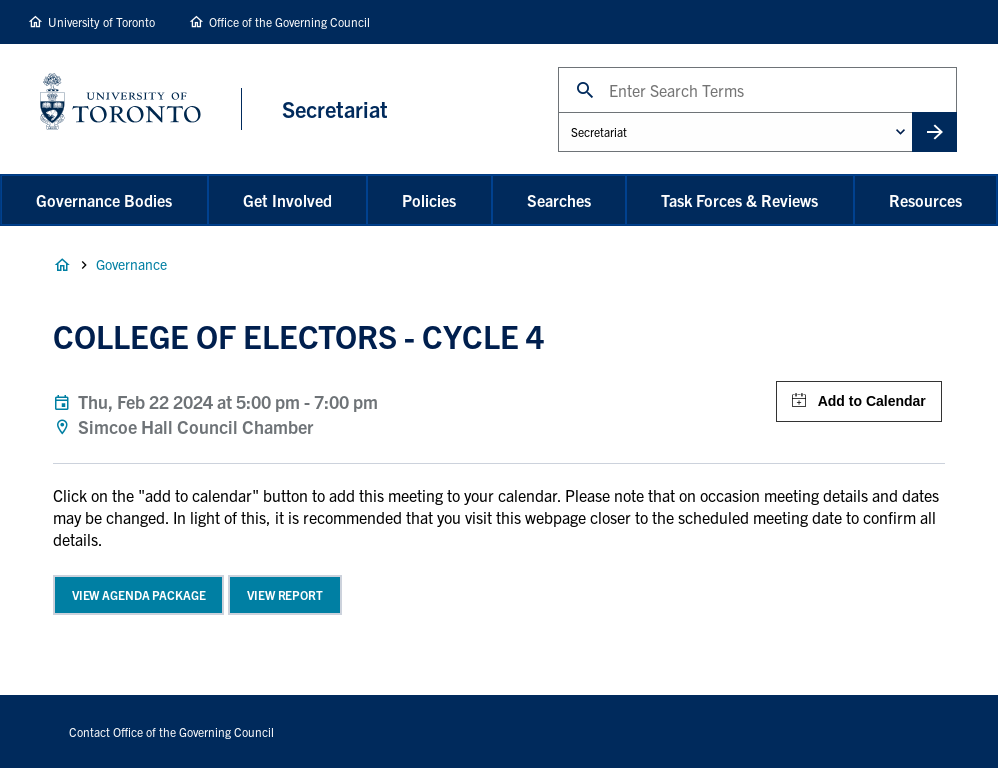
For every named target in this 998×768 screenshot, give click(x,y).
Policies (429, 200)
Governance (131, 264)
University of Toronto (101, 21)
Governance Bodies (104, 200)
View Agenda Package (139, 594)
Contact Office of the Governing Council (171, 731)
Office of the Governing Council (289, 21)
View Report (285, 594)
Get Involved (287, 200)
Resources (925, 200)
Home (62, 265)
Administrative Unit (557, 111)
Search (557, 66)
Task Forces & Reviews (739, 200)
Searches (559, 200)
